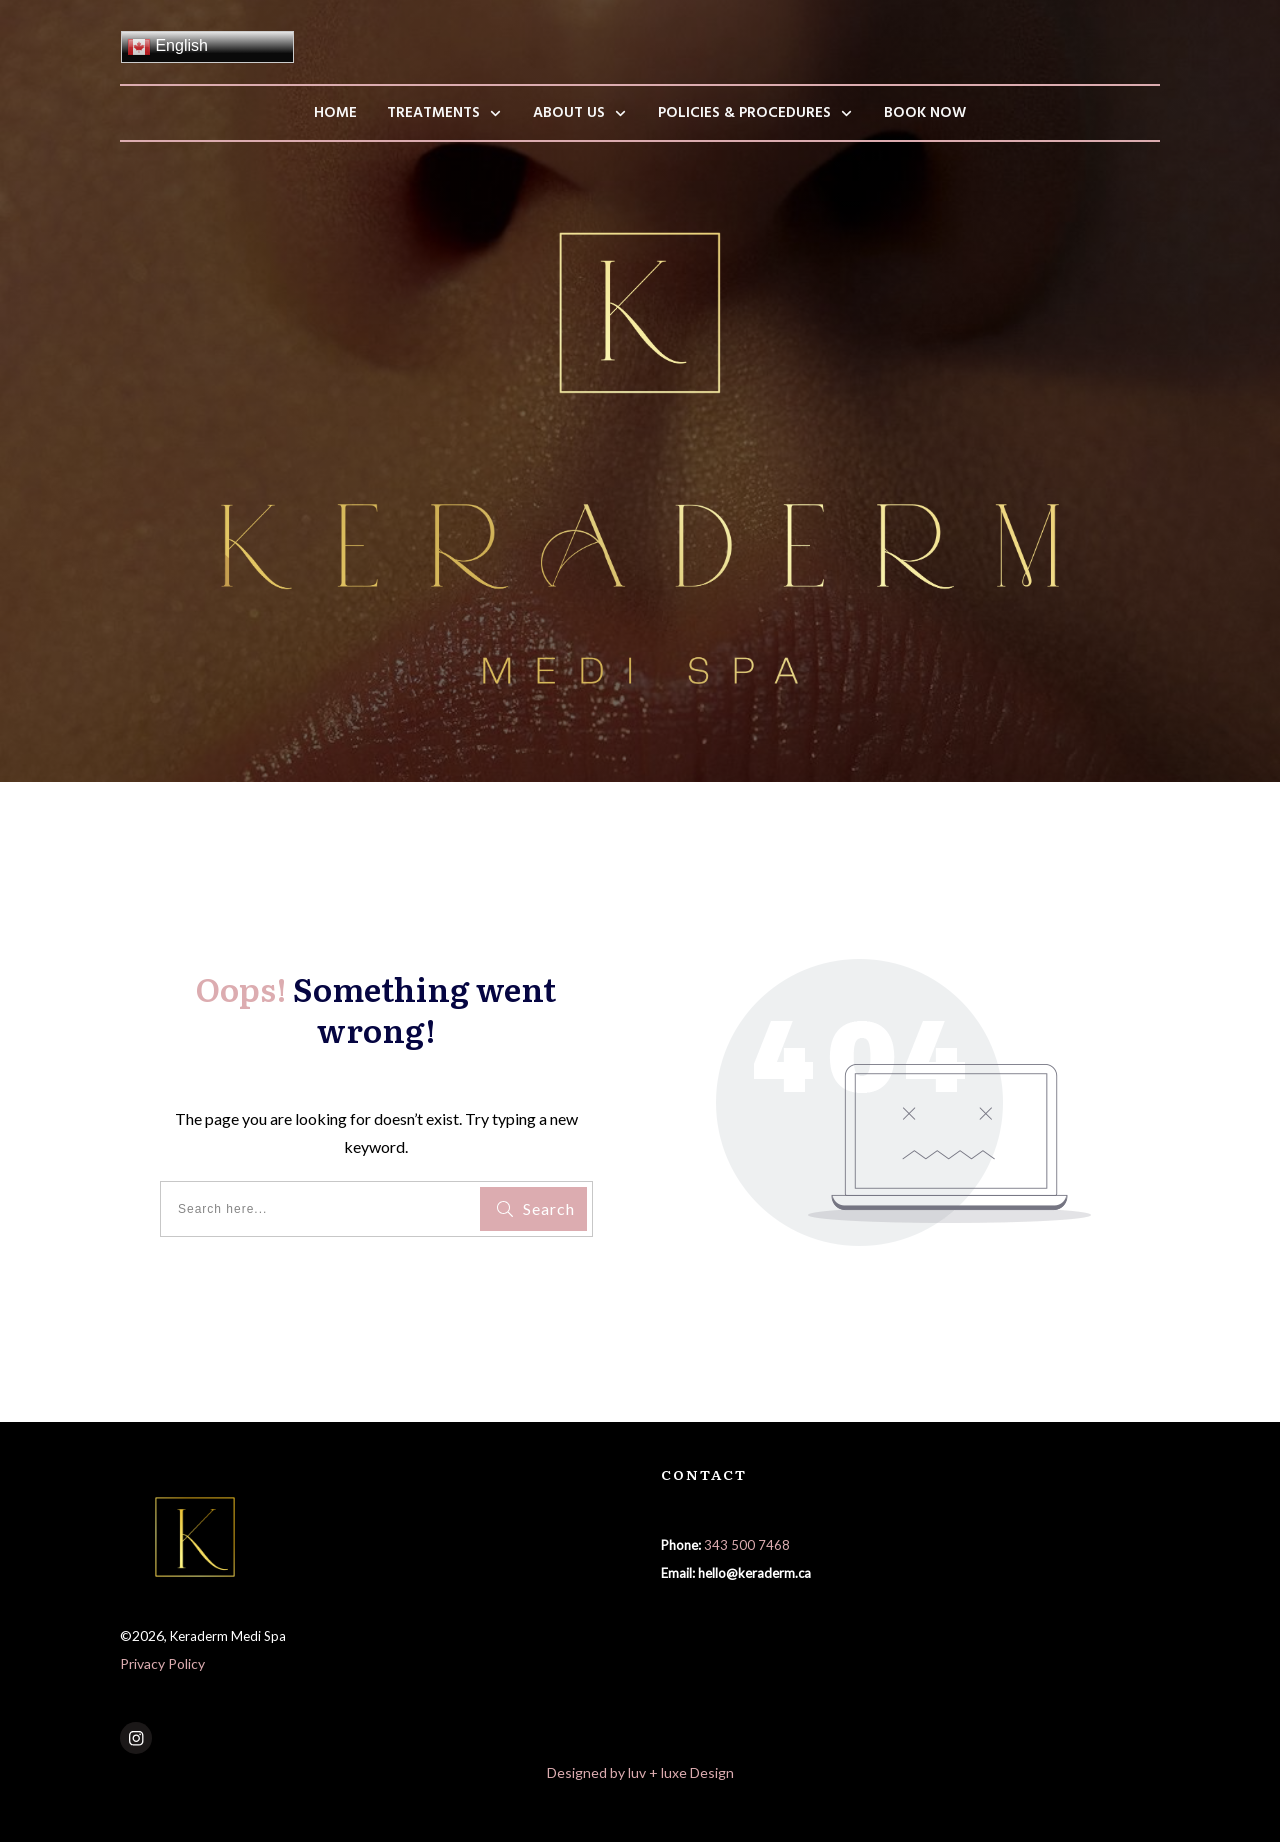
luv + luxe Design (681, 1772)
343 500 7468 (747, 1545)
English (167, 47)
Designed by (587, 1772)
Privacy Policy (162, 1663)
